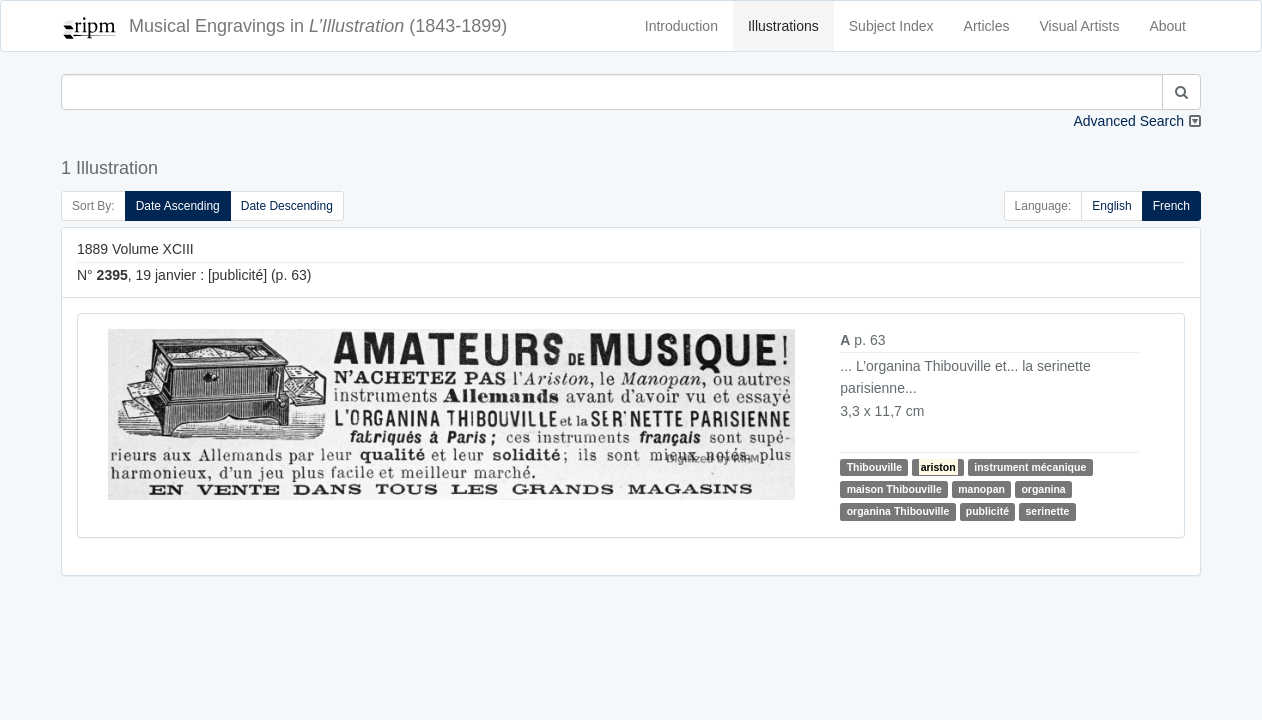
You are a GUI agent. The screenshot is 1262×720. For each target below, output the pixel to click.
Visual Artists (1080, 26)
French (1171, 206)
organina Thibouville (898, 511)
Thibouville (874, 467)
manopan (981, 489)
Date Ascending (178, 206)
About (1167, 26)
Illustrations (783, 26)
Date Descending (287, 206)
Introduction (681, 26)
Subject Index (891, 26)
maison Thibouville (894, 489)
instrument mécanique (1030, 467)
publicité (987, 511)
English (1111, 206)
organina (1043, 489)
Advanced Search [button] (1128, 121)
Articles (987, 26)
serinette (1047, 511)
